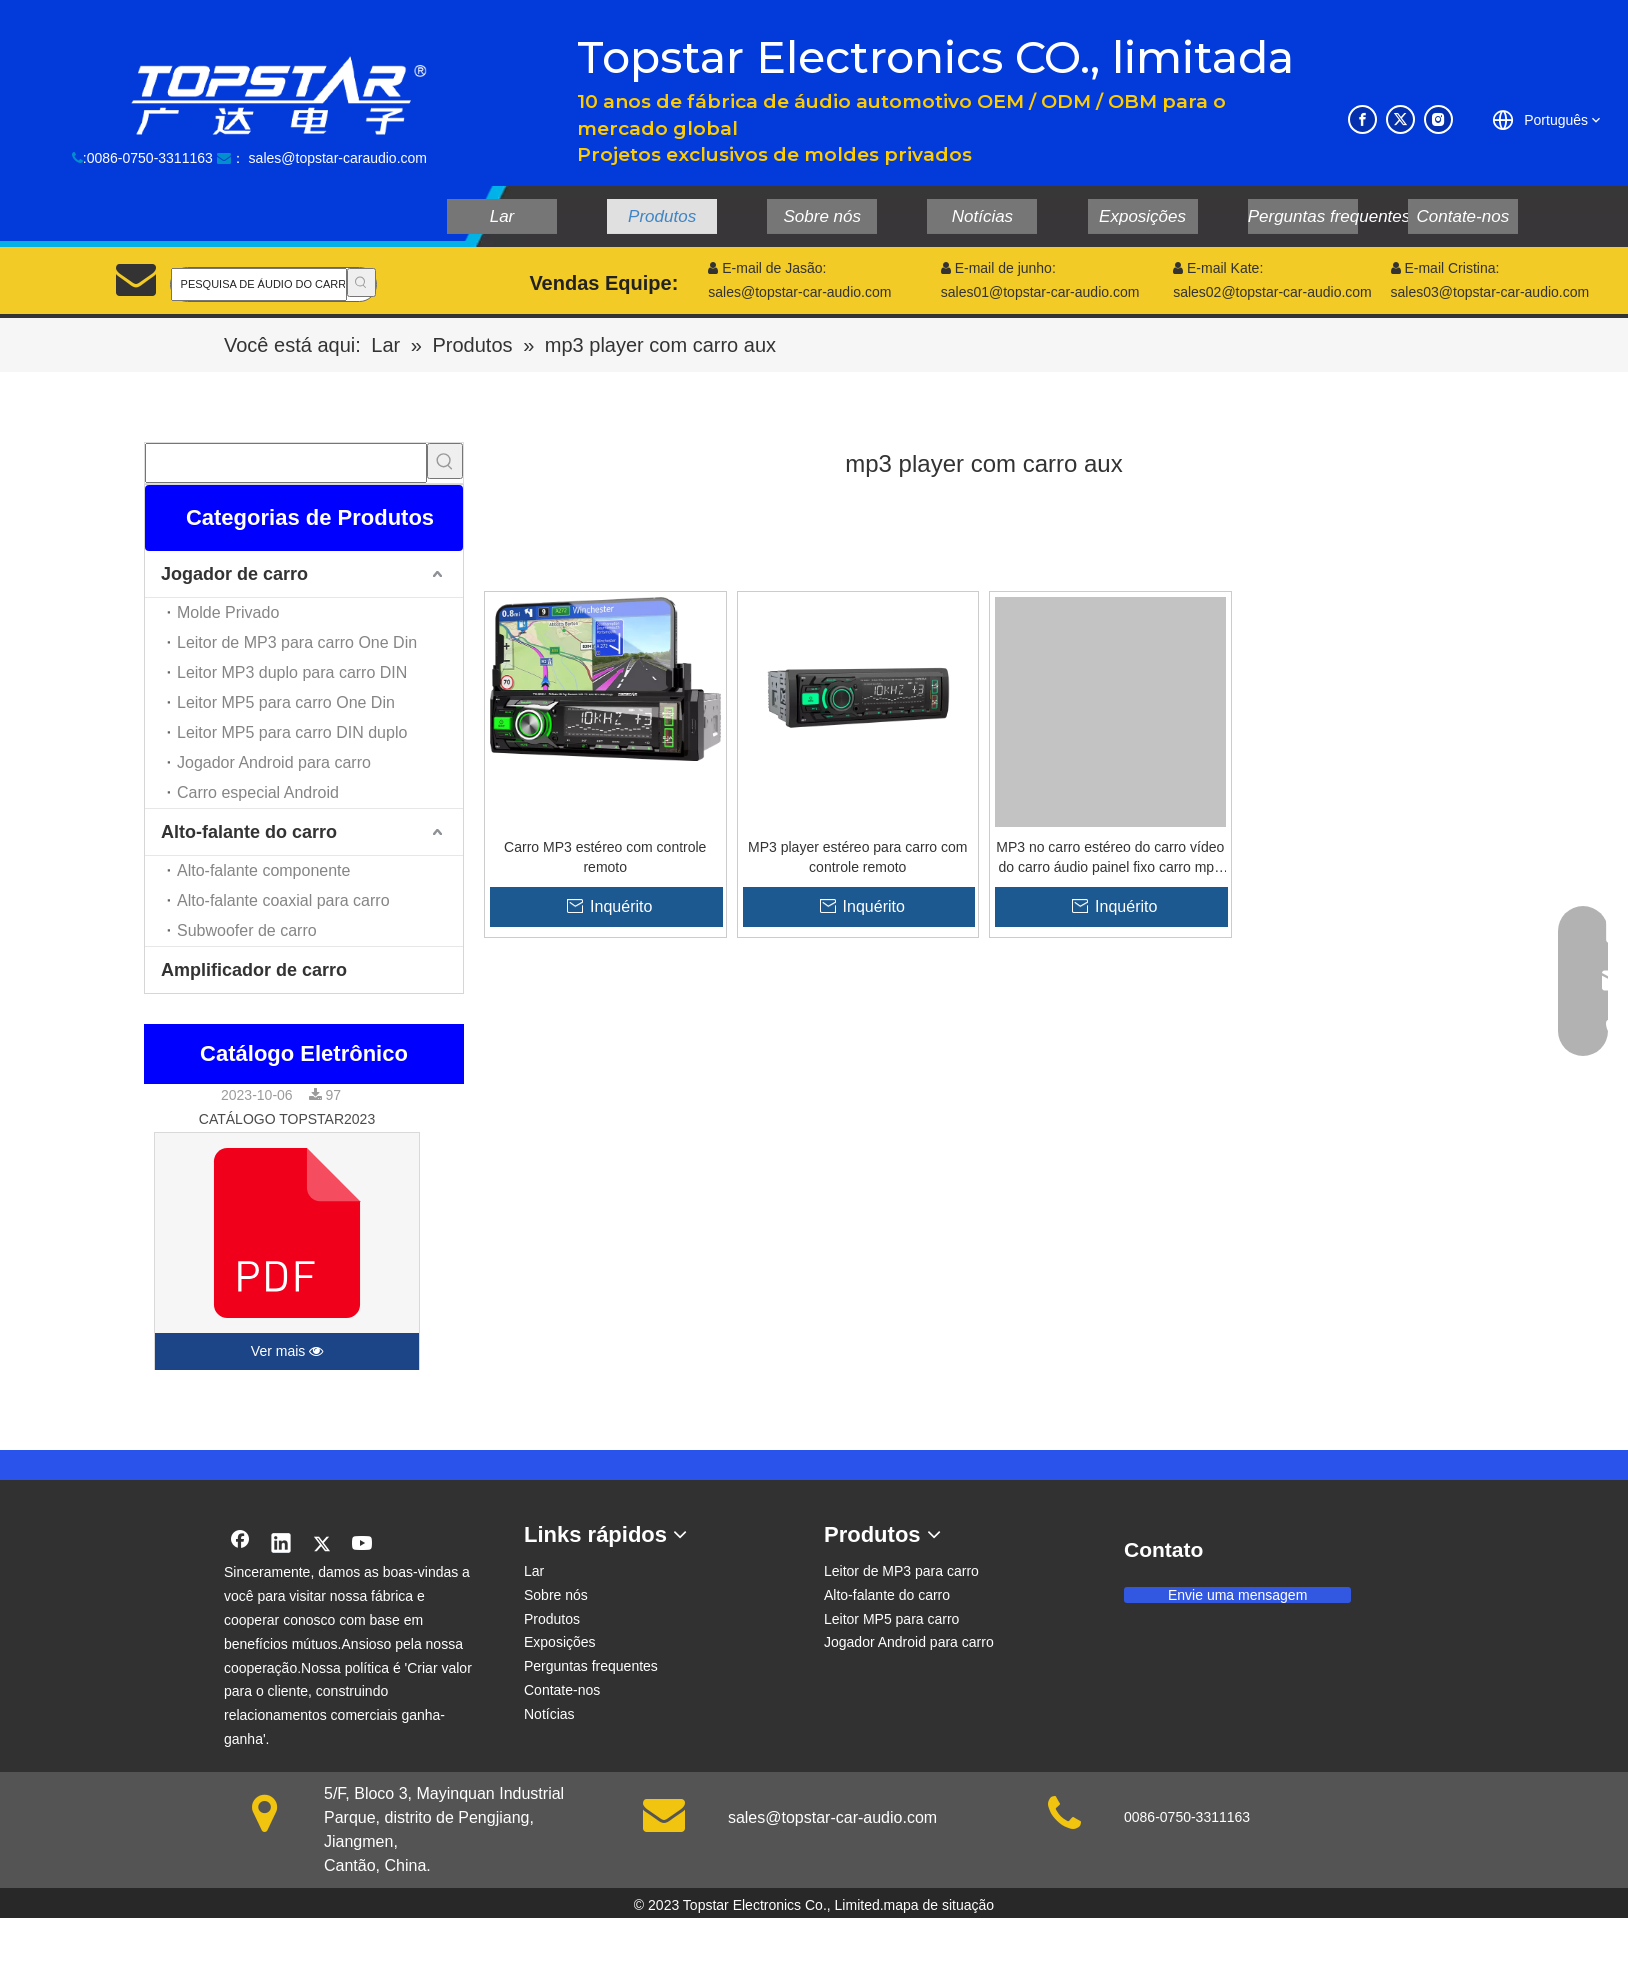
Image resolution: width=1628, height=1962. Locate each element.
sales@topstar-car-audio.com (832, 1817)
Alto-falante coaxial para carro (283, 900)
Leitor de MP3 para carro (901, 1571)
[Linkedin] (281, 1545)
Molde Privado (228, 612)
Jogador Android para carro (274, 762)
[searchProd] (286, 463)
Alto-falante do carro (249, 832)
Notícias (549, 1714)
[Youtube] (363, 1545)
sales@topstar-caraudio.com (338, 158)
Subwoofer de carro (247, 930)
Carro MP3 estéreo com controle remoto (605, 857)
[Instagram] (1438, 119)
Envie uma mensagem (1237, 1595)
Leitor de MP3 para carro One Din (297, 642)
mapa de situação (939, 1905)
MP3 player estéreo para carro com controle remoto (857, 857)
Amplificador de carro (254, 970)
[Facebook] (1362, 119)
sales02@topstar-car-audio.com (1272, 292)
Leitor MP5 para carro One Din (286, 702)
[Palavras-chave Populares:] (361, 282)
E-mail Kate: (1218, 268)
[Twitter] (1400, 119)
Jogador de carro (234, 574)
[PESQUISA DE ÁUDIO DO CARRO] (259, 284)
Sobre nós (556, 1595)
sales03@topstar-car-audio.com (1490, 292)
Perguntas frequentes (591, 1666)
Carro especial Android (258, 792)
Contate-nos (562, 1690)
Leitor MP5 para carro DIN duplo (292, 732)
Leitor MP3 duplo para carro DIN (292, 672)
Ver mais (287, 1352)
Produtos (552, 1619)
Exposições (560, 1642)
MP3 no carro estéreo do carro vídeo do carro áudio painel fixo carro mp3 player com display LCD (1110, 858)
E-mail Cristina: (1445, 268)
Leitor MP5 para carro (891, 1619)
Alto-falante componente (263, 870)
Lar (534, 1571)
